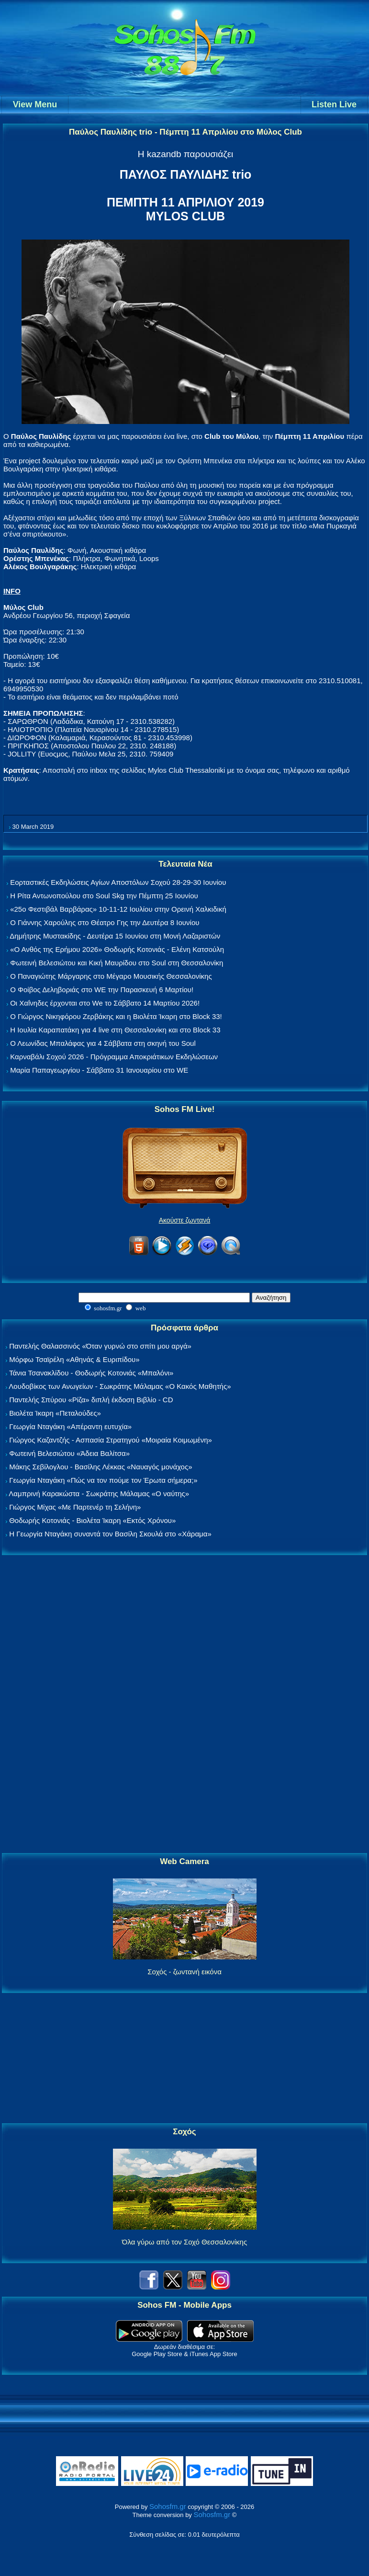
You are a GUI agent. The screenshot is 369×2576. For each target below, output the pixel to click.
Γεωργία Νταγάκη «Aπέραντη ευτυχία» (70, 1426)
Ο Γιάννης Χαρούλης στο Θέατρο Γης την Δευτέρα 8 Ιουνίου (104, 922)
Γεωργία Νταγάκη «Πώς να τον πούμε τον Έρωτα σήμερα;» (103, 1480)
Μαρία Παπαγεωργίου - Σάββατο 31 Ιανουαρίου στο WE (99, 1070)
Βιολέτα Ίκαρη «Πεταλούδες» (55, 1413)
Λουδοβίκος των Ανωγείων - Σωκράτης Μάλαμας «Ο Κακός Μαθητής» (120, 1386)
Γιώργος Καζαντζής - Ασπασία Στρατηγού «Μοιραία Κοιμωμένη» (110, 1440)
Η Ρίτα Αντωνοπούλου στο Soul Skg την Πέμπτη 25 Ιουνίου (104, 896)
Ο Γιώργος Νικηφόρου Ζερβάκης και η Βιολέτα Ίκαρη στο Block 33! (116, 1016)
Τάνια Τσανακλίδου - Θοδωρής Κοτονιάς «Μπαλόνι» (91, 1373)
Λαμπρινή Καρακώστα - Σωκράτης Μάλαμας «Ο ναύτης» (99, 1493)
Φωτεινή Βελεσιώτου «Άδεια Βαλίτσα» (69, 1453)
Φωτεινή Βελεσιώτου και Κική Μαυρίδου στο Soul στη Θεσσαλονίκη (116, 963)
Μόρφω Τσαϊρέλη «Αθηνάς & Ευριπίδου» (74, 1359)
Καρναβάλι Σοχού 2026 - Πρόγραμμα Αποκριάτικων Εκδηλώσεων (114, 1057)
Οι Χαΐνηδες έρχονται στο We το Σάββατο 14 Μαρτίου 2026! (105, 1003)
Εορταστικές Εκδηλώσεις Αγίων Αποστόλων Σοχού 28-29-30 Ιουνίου (118, 882)
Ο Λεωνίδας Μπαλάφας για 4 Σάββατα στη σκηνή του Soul (103, 1043)
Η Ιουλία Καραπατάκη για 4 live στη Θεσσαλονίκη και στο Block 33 (115, 1030)
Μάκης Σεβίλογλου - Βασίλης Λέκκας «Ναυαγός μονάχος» (100, 1467)
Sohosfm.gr (167, 2506)
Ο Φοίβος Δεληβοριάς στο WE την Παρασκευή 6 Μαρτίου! (101, 989)
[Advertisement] (185, 1704)
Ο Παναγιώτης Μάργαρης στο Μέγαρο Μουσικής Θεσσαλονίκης (111, 976)
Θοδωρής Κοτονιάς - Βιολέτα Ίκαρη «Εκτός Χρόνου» (92, 1520)
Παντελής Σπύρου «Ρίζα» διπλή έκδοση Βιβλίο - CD (91, 1400)
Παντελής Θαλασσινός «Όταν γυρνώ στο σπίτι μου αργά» (100, 1346)
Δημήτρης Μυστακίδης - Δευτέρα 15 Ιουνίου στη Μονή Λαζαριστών (115, 936)
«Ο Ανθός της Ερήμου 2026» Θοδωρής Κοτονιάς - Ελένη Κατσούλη (117, 949)
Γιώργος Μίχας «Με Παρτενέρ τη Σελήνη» (75, 1507)
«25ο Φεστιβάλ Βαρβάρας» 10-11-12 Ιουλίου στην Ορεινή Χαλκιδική (118, 909)
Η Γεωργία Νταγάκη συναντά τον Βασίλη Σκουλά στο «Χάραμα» (110, 1534)
